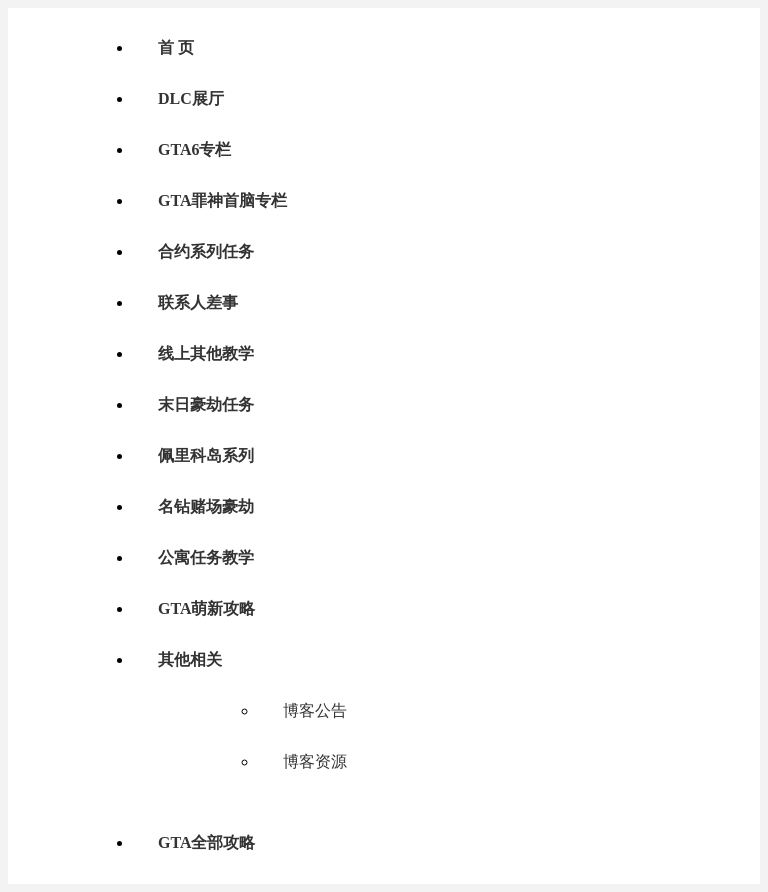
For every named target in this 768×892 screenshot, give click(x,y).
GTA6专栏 (194, 149)
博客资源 (315, 761)
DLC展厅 (191, 98)
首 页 (176, 47)
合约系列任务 (206, 251)
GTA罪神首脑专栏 (222, 200)
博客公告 (315, 710)
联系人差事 (198, 302)
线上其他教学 (206, 353)
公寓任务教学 (206, 557)
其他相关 (190, 659)
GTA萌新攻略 (206, 608)
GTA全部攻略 (206, 842)
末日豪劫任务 (206, 404)
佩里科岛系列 (206, 455)
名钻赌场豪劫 (206, 506)
